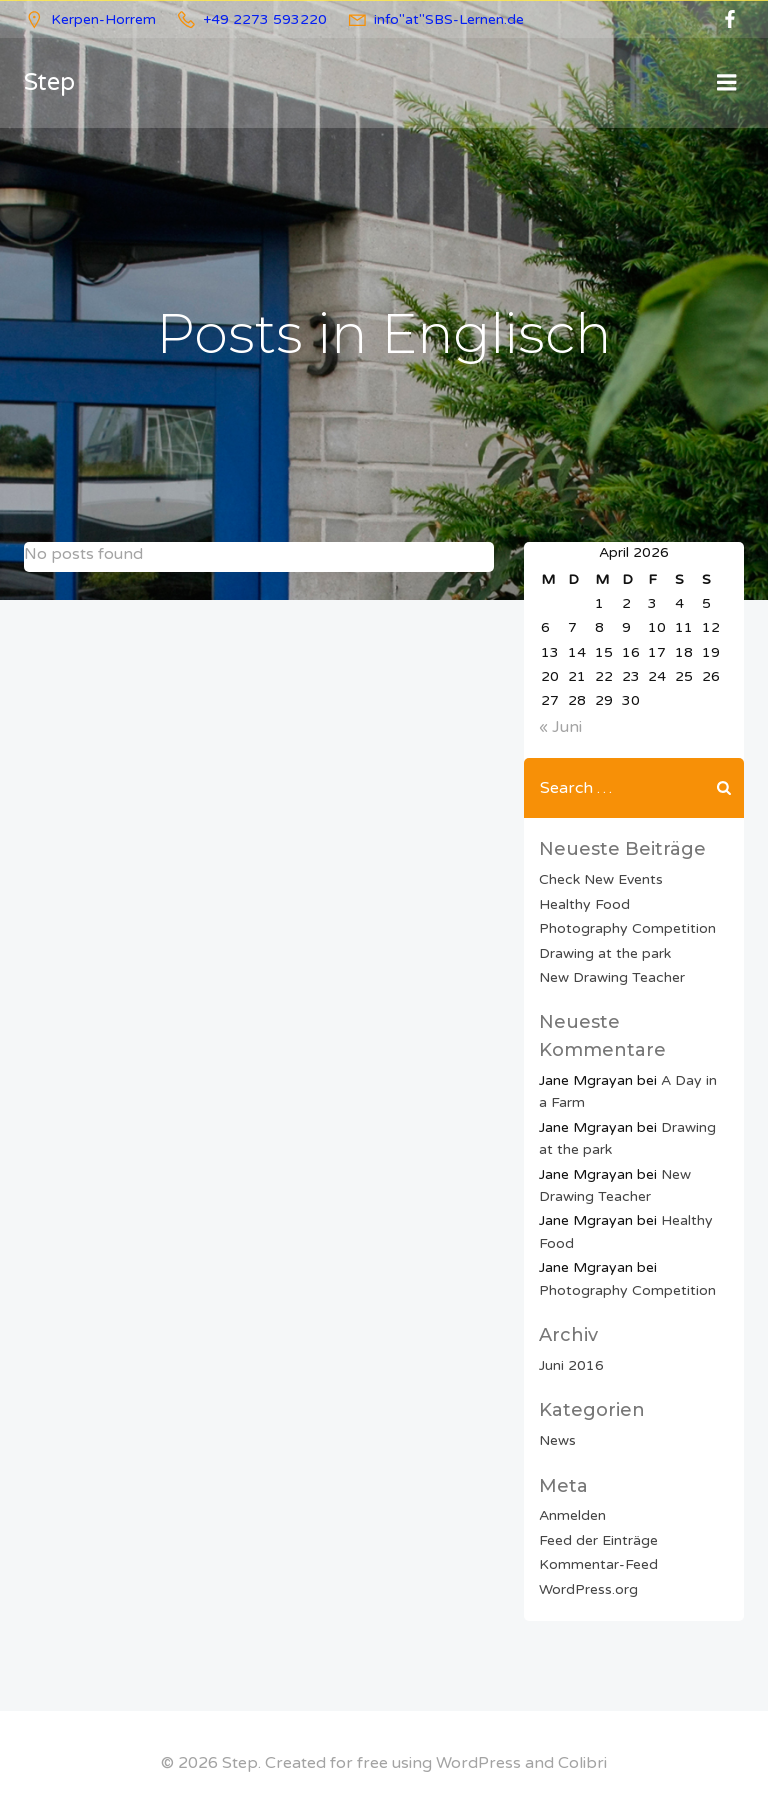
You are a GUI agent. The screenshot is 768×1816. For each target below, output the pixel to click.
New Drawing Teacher (612, 977)
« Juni (560, 727)
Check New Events (601, 879)
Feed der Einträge (598, 1540)
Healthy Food (584, 904)
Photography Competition (627, 928)
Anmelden (572, 1515)
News (557, 1440)
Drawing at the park (605, 952)
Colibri (582, 1763)
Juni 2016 (571, 1365)
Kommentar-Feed (598, 1564)
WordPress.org (588, 1588)
